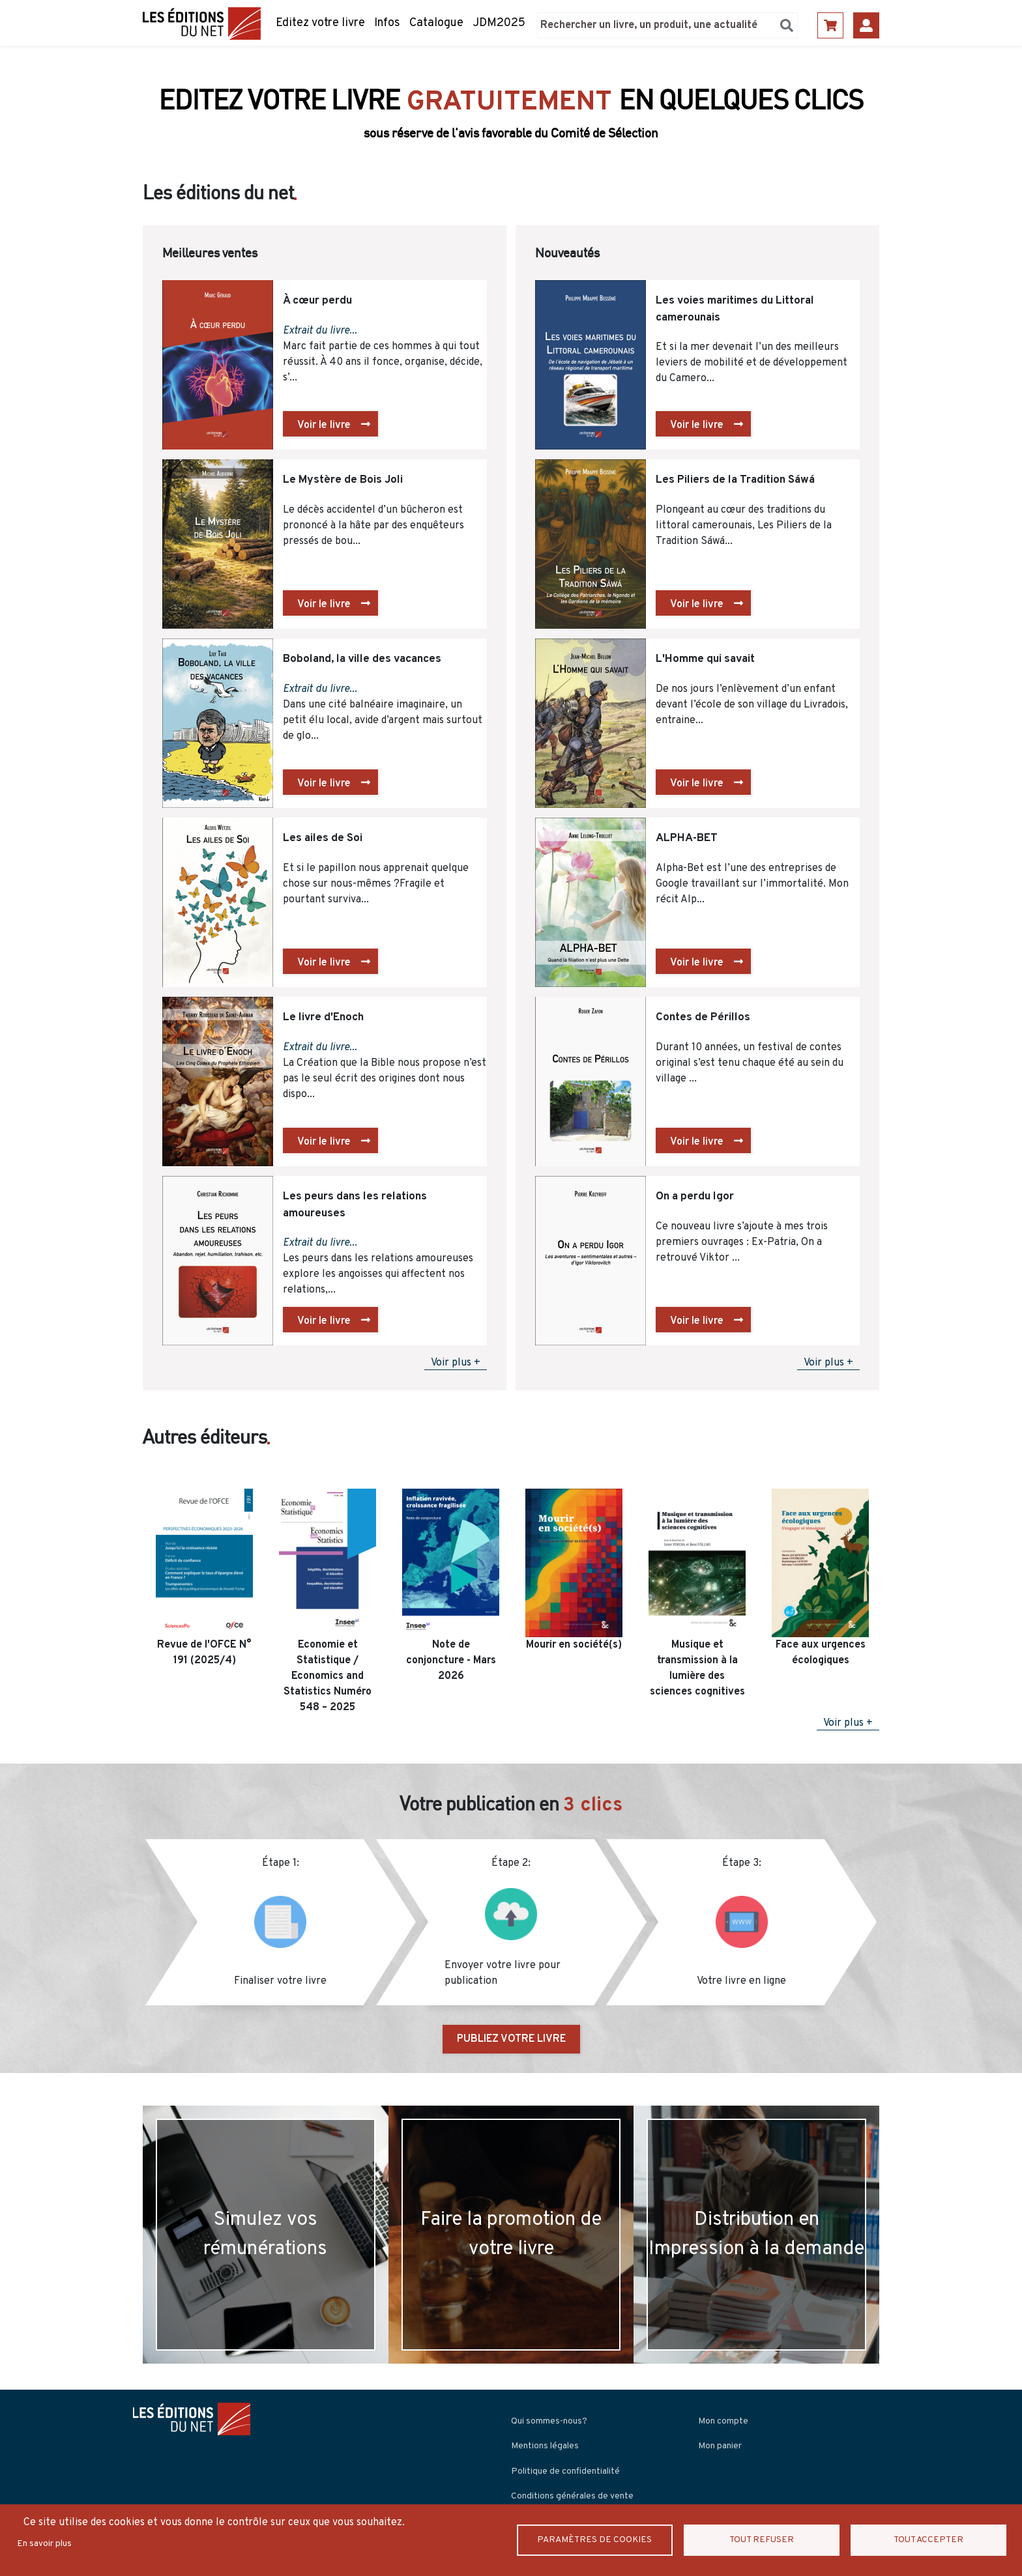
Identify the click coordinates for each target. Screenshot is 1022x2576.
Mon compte (723, 2421)
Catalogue (436, 23)
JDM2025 (499, 23)
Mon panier (720, 2446)
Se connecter (866, 25)
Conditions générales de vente (572, 2496)
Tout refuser (761, 2539)
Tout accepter (928, 2539)
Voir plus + (455, 1362)
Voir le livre (324, 425)
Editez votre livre (320, 23)
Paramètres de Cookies (594, 2539)
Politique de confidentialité (565, 2471)
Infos (387, 23)
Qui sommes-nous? (549, 2421)
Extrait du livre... (320, 330)
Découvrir (504, 125)
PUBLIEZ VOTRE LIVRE (511, 2039)
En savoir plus (44, 2543)
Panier (830, 25)
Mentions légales (545, 2446)
